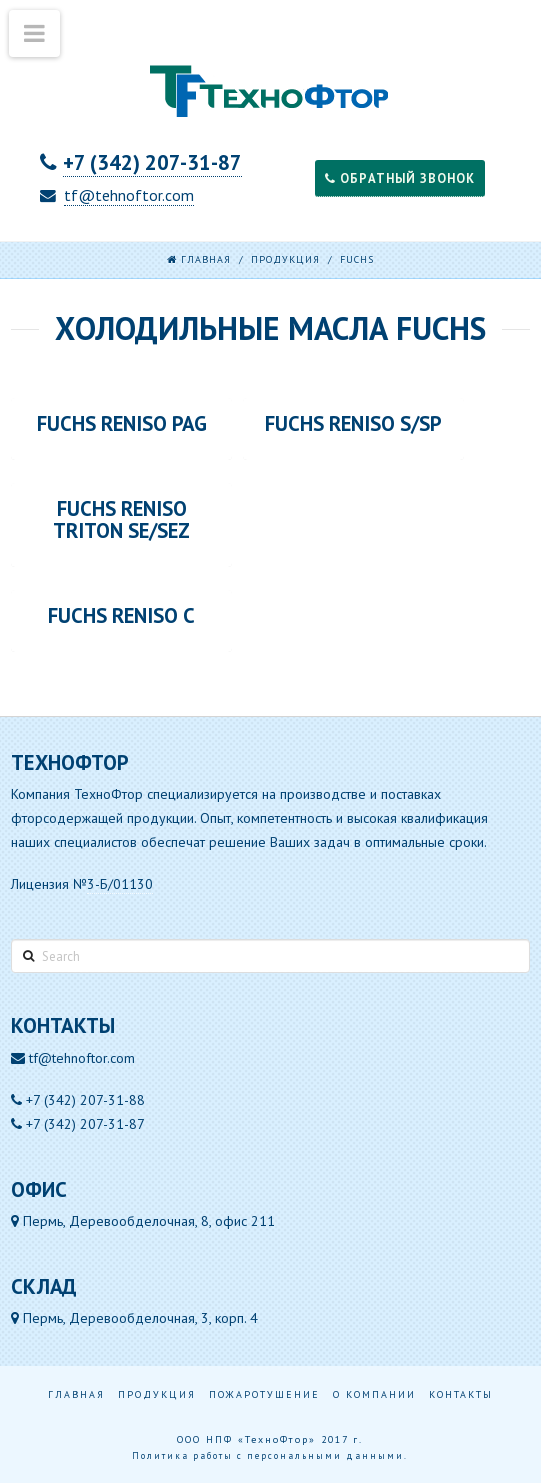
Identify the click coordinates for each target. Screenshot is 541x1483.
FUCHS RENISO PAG (122, 424)
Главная (76, 1394)
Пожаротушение (264, 1394)
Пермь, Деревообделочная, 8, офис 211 (143, 1221)
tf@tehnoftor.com (129, 195)
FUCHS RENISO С (121, 616)
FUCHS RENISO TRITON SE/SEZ (121, 520)
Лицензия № (82, 884)
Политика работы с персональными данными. (270, 1455)
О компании (374, 1394)
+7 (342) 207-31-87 (152, 162)
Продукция (285, 259)
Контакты (461, 1394)
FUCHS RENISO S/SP (353, 424)
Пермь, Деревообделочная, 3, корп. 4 (134, 1318)
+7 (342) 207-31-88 (85, 1100)
